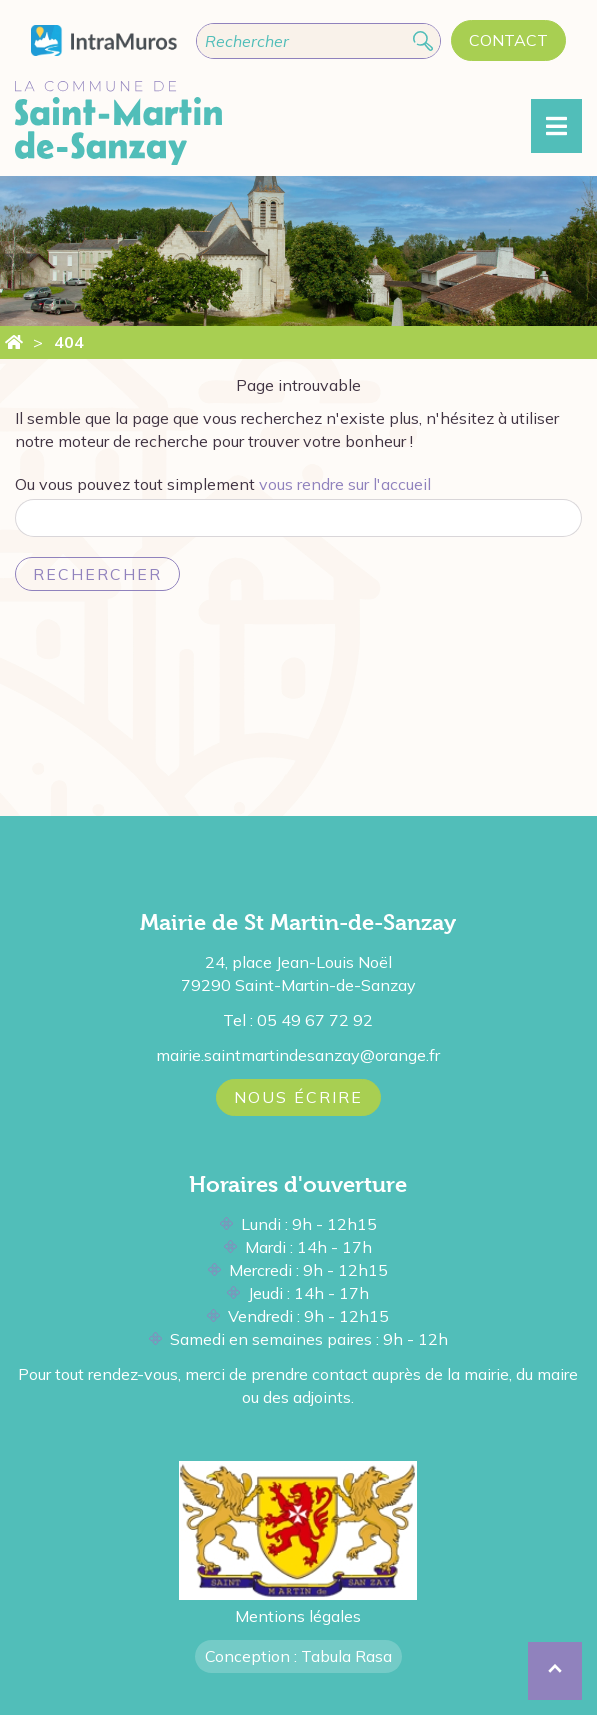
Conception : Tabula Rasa (298, 1656)
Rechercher (97, 574)
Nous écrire (298, 1097)
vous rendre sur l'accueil (345, 484)
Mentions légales (298, 1616)
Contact (508, 40)
